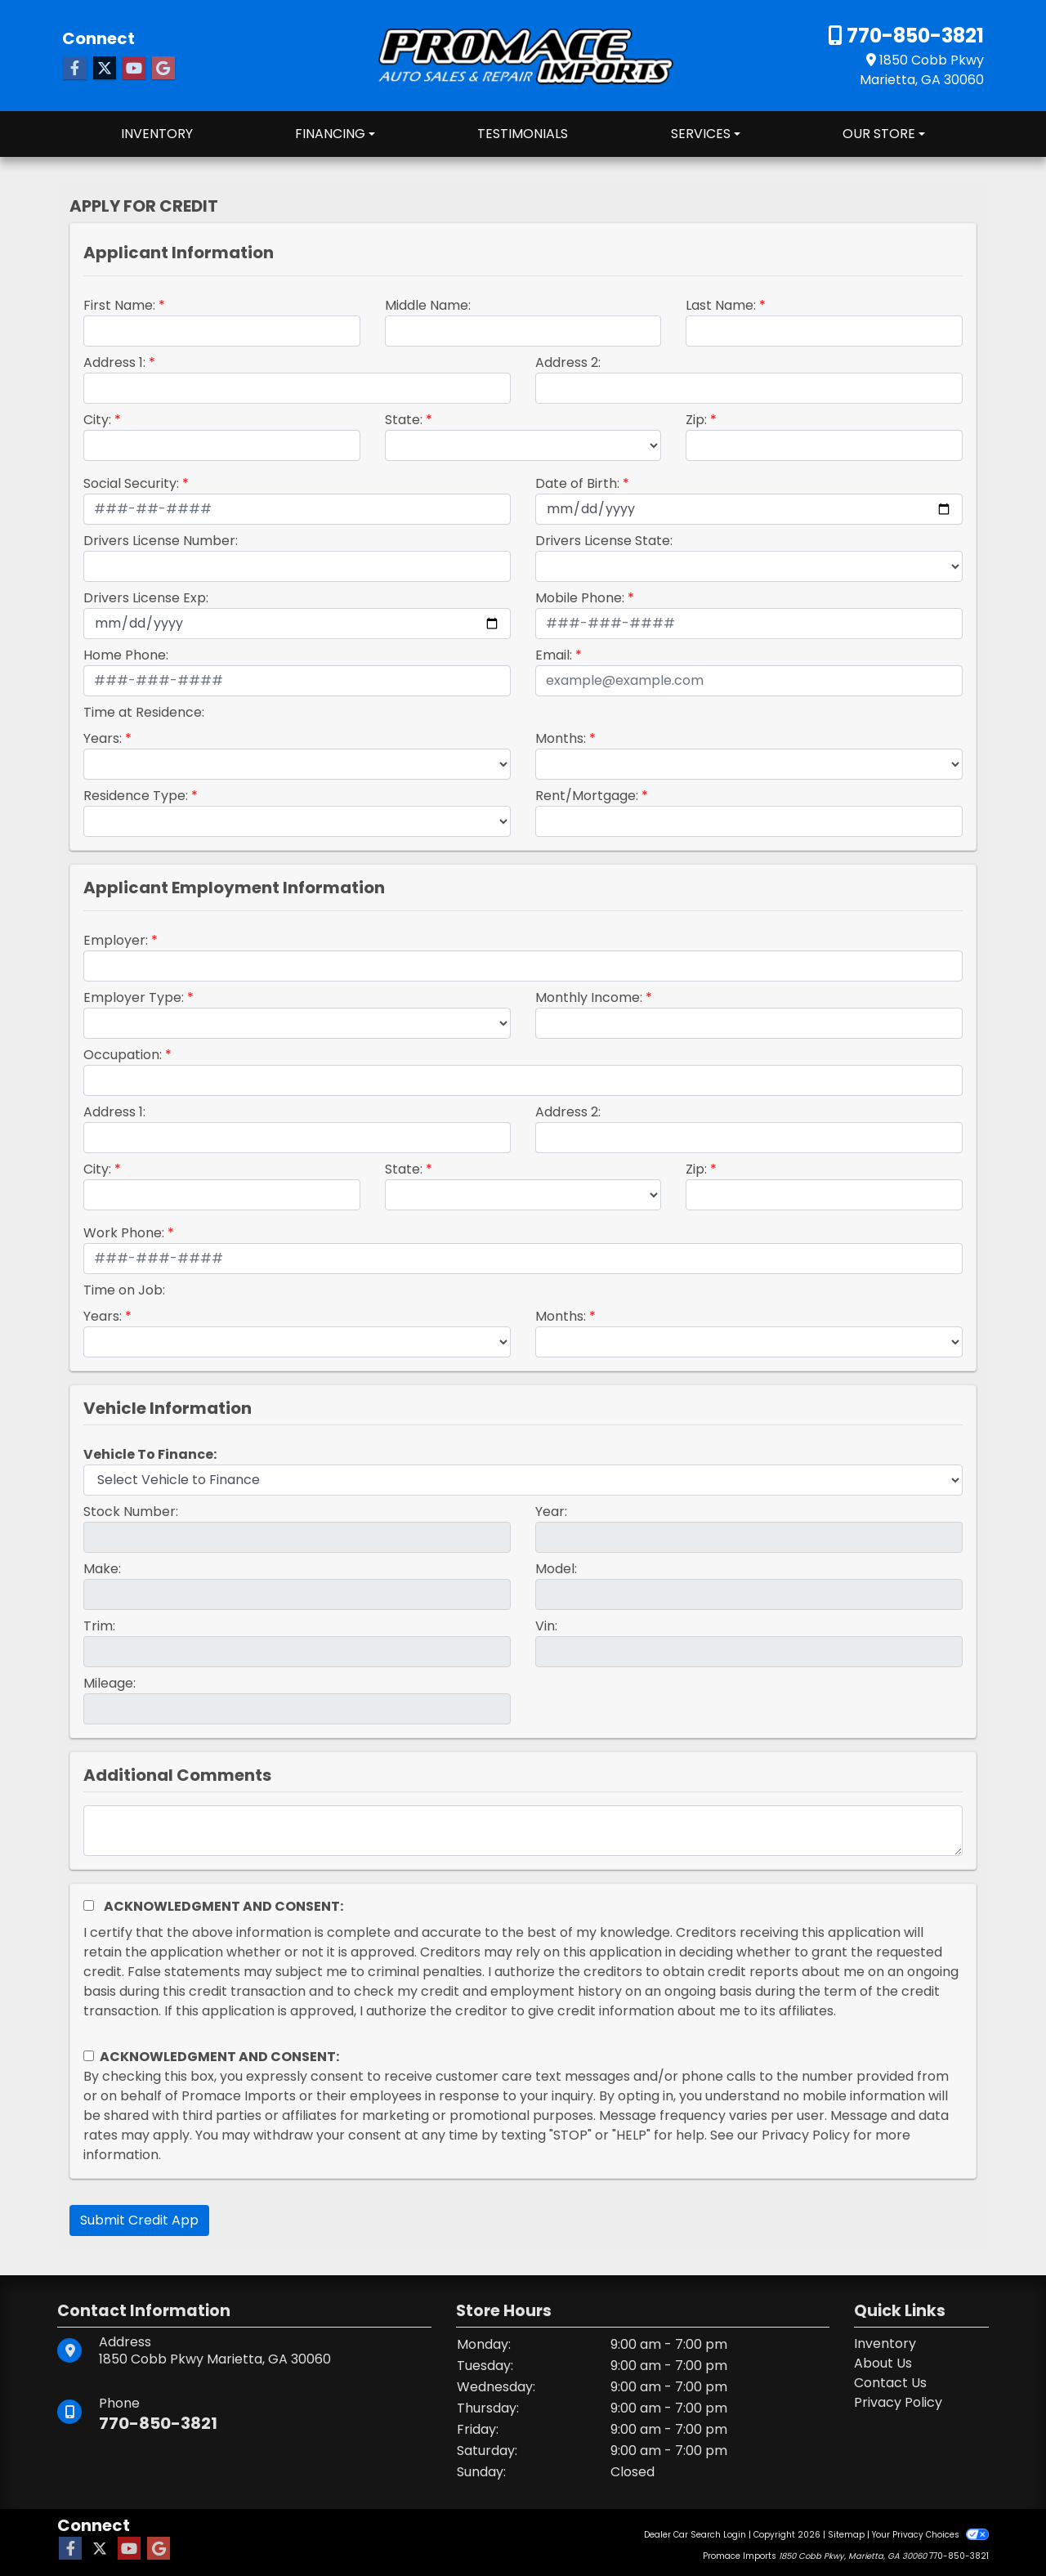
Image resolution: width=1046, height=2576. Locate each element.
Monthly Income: (588, 997)
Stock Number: (130, 1511)
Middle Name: (428, 305)
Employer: (115, 940)
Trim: (99, 1626)
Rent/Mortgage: (586, 795)
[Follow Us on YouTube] (134, 68)
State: (403, 419)
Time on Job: (124, 1290)
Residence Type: (135, 795)
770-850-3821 (913, 35)
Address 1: (114, 362)
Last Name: (721, 305)
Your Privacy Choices (930, 2535)
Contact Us (890, 2382)
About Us (883, 2363)
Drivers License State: (604, 540)
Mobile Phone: (579, 597)
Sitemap (846, 2535)
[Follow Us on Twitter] (104, 68)
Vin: (546, 1626)
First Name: (119, 305)
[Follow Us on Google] (163, 68)
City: (97, 419)
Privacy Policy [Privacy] (898, 2402)
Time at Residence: (143, 712)
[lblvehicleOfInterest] (523, 1480)
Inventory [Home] (885, 2343)
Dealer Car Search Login (695, 2535)
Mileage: (109, 1683)
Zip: (696, 419)
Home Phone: (125, 655)
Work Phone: (123, 1232)
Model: (556, 1568)
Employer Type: (133, 997)
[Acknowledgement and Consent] (88, 1905)
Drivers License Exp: (145, 597)
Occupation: (122, 1054)
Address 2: (568, 362)
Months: (560, 738)
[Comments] (523, 1830)
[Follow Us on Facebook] (75, 68)
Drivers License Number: (160, 540)
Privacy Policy (806, 2135)
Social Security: (131, 483)
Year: (551, 1511)
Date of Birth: (577, 483)
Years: (102, 738)
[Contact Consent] (88, 2056)
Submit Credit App (139, 2220)
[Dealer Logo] (523, 54)
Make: (102, 1568)
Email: (553, 655)
